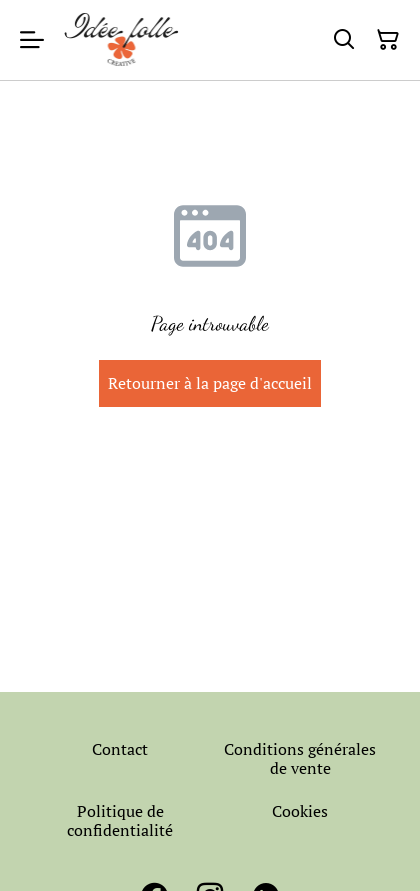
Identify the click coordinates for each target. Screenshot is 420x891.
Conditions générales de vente (300, 758)
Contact (120, 749)
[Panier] (388, 40)
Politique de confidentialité (120, 820)
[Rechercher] (344, 40)
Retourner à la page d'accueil (210, 383)
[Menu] (32, 40)
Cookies (300, 811)
